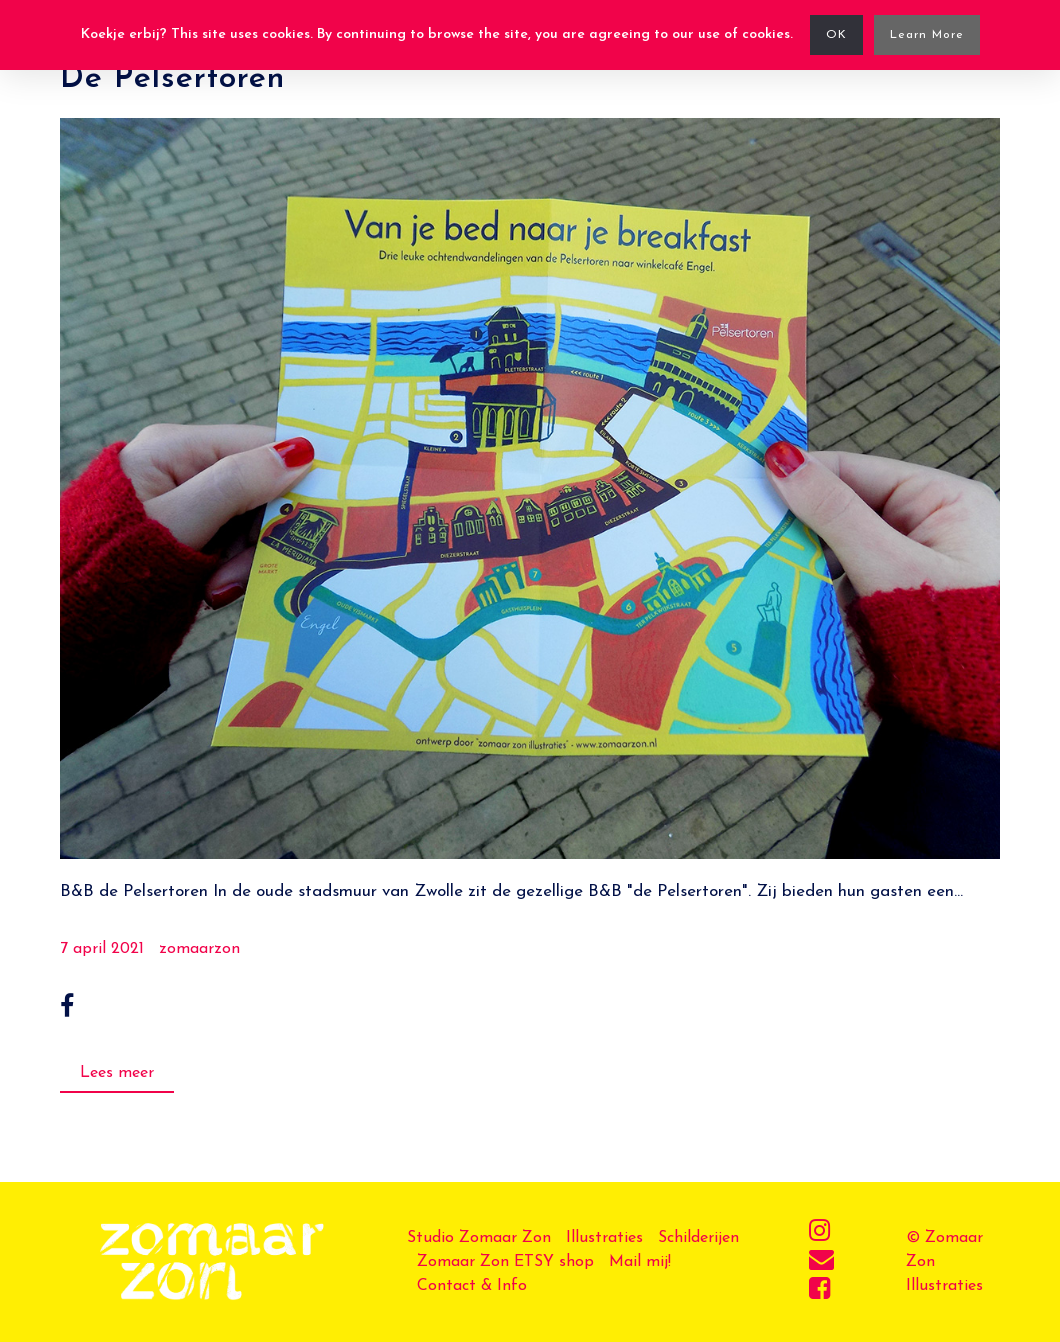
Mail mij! (640, 1262)
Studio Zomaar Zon (479, 1238)
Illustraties (604, 1238)
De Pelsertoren (172, 79)
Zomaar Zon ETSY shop (505, 1262)
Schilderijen (698, 1238)
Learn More (927, 35)
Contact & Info (472, 1286)
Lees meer (117, 1073)
